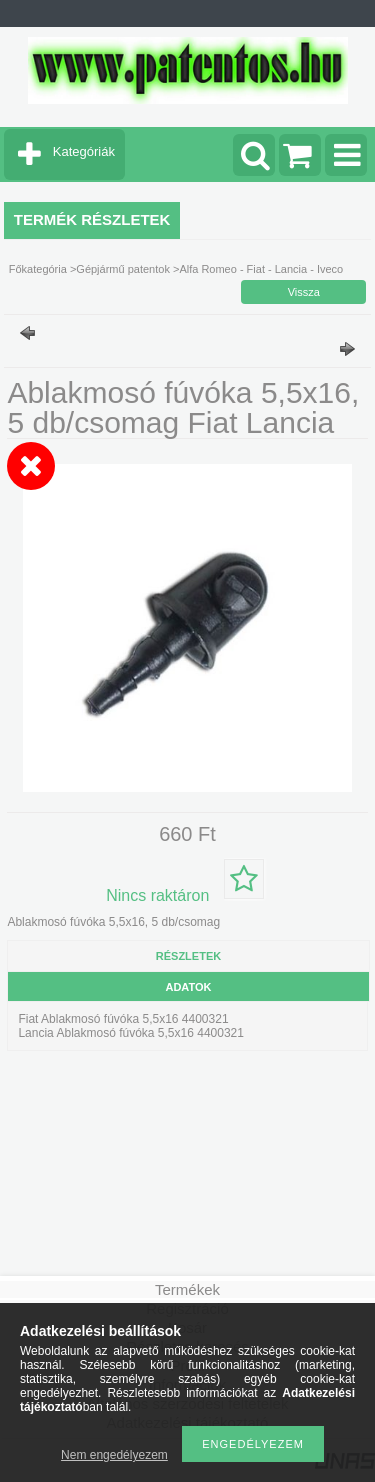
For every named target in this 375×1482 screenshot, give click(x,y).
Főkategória (38, 269)
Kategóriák (84, 151)
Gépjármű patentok (123, 269)
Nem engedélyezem (114, 1455)
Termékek (187, 1289)
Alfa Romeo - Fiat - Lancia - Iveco (261, 269)
